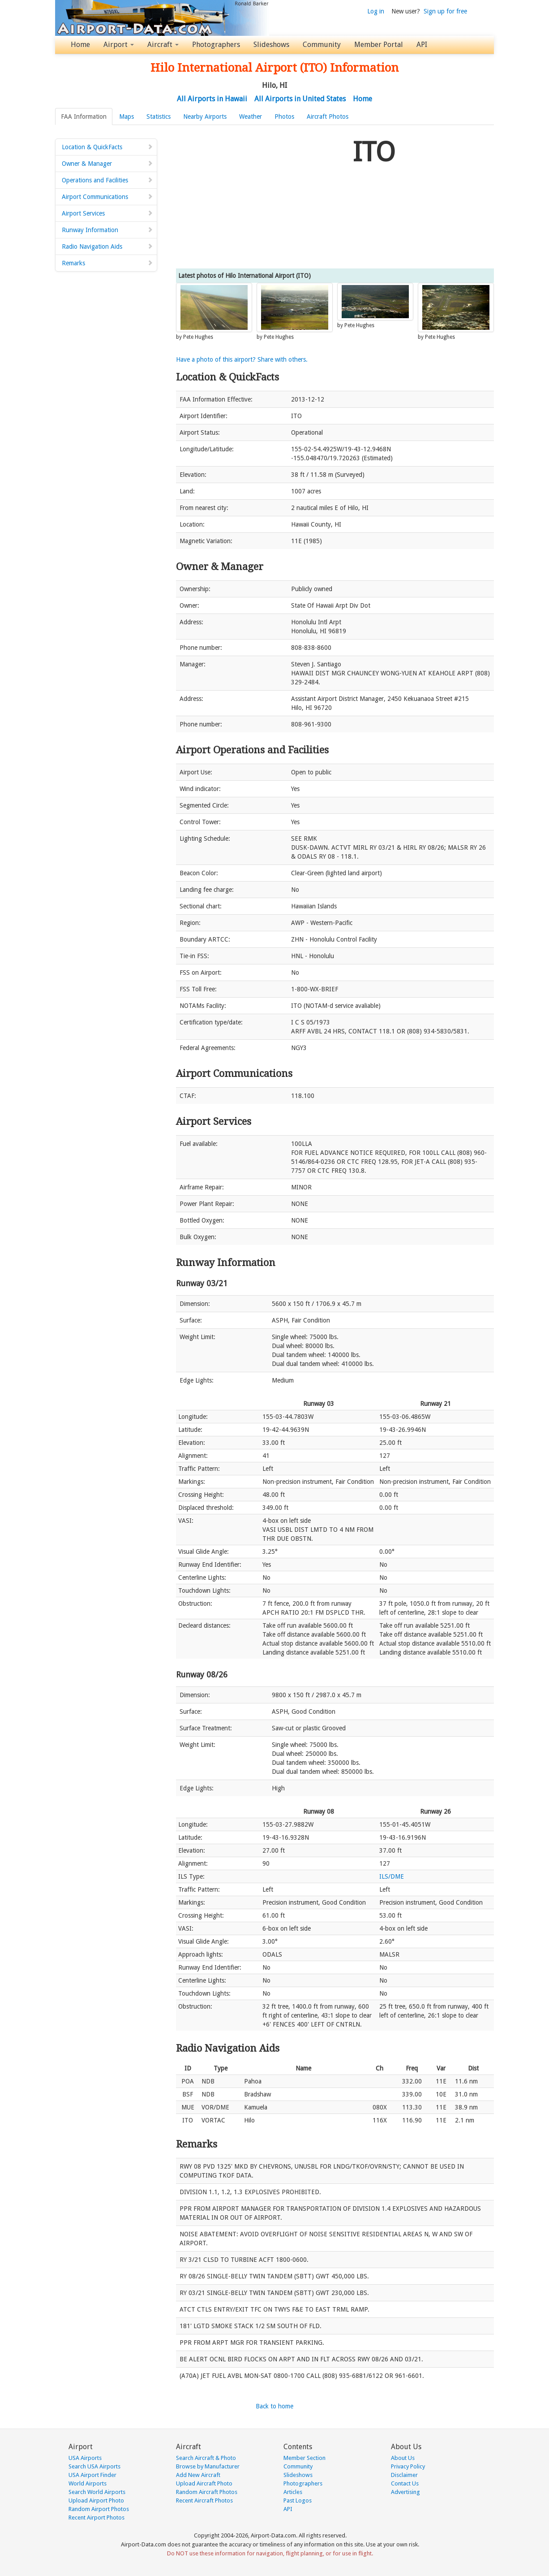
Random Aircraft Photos (206, 2492)
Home (80, 44)
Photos (284, 116)
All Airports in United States (300, 99)
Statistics (158, 116)
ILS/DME (391, 1876)
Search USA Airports (94, 2466)
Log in (375, 11)
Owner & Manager (107, 163)
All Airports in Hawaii (212, 99)
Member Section (304, 2458)
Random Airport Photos (99, 2509)
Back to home (274, 2406)
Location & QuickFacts (107, 147)
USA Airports (85, 2458)
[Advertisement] (261, 196)
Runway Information (107, 229)
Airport (118, 44)
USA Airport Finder (92, 2475)
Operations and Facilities (107, 180)
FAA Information (84, 116)
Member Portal (378, 44)
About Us (403, 2458)
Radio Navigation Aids (107, 246)
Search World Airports (97, 2492)
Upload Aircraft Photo (204, 2483)
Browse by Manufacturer (208, 2466)
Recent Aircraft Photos (204, 2500)
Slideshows (271, 44)
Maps (126, 116)
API (421, 44)
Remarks (107, 263)
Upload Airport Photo (96, 2500)
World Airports (88, 2483)
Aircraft (163, 44)
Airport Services (107, 213)
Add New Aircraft (198, 2475)
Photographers (216, 44)
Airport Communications (107, 196)
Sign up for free (445, 11)
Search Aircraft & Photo (206, 2458)
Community (322, 44)
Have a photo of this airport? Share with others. (242, 359)
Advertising (405, 2492)
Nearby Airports (205, 116)
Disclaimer (404, 2475)
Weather (250, 116)
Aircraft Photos (327, 116)
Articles (292, 2492)
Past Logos (297, 2500)
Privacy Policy (408, 2466)
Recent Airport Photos (96, 2517)
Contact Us (405, 2483)
